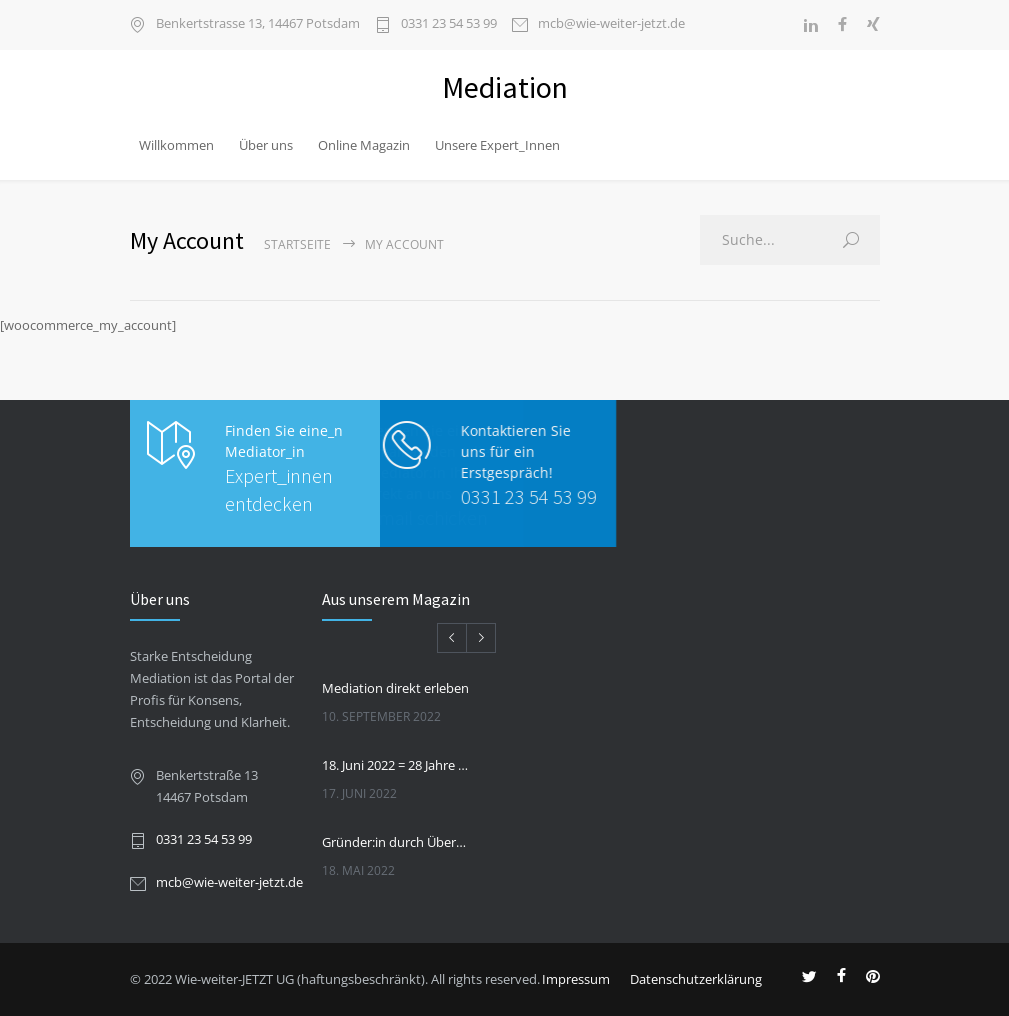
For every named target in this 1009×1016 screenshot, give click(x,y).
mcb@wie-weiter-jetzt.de (611, 24)
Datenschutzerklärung (696, 979)
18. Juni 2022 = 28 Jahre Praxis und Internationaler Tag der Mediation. (396, 765)
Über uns (266, 145)
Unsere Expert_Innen (497, 145)
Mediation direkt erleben (395, 688)
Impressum (576, 979)
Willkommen (176, 145)
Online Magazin (364, 145)
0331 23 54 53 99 (449, 24)
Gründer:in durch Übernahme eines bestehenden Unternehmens (396, 842)
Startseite (297, 244)
